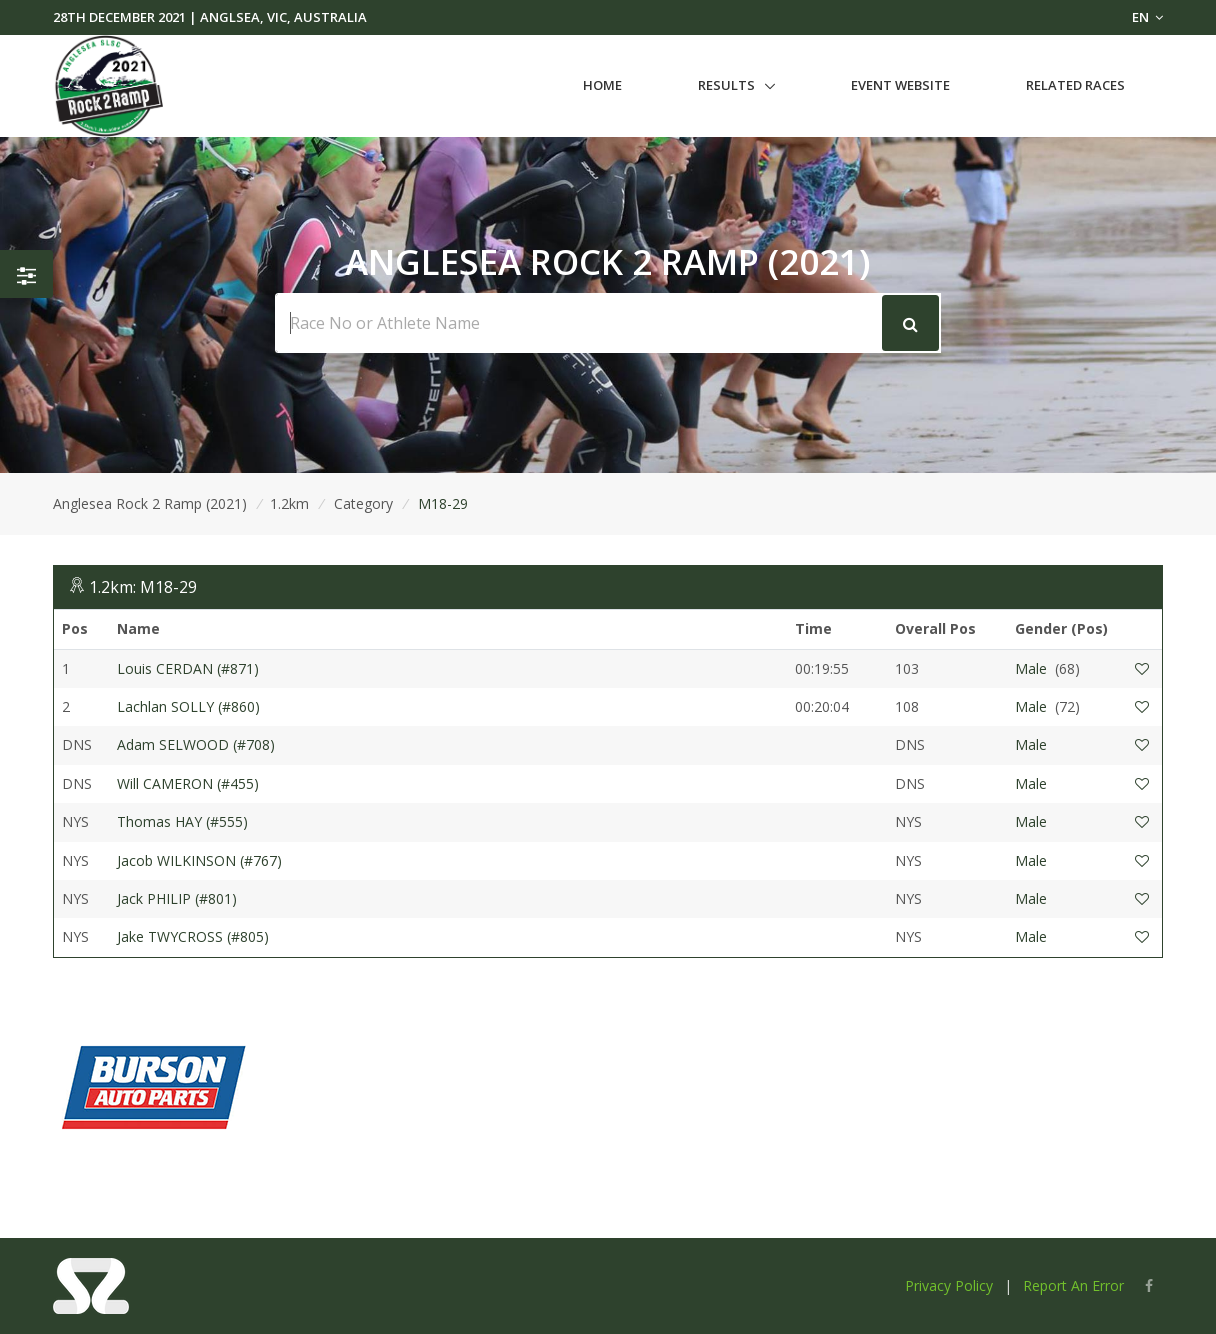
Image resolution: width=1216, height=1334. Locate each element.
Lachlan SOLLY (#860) (188, 706)
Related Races (1075, 85)
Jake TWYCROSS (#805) (193, 936)
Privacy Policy (949, 1285)
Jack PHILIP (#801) (177, 898)
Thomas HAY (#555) (182, 821)
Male (1031, 668)
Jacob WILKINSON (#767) (199, 860)
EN (1147, 17)
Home (602, 85)
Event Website (900, 85)
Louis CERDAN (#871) (188, 668)
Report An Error (1073, 1285)
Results (726, 85)
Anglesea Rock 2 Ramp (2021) (150, 503)
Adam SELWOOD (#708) (196, 744)
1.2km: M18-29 (143, 587)
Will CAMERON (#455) (188, 783)
